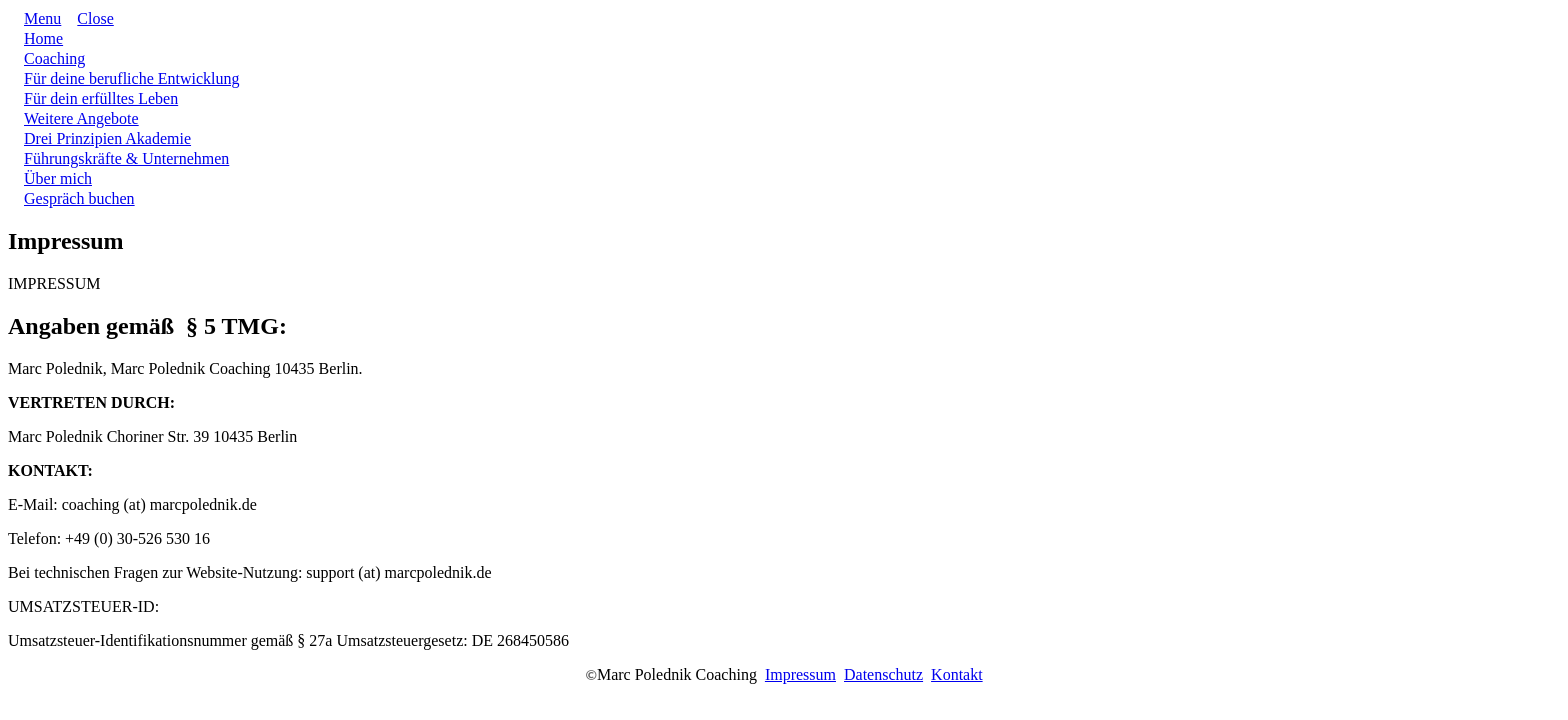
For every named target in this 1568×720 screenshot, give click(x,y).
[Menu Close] (87, 18)
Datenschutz (883, 674)
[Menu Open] (34, 18)
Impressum (800, 674)
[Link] (43, 38)
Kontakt (957, 674)
